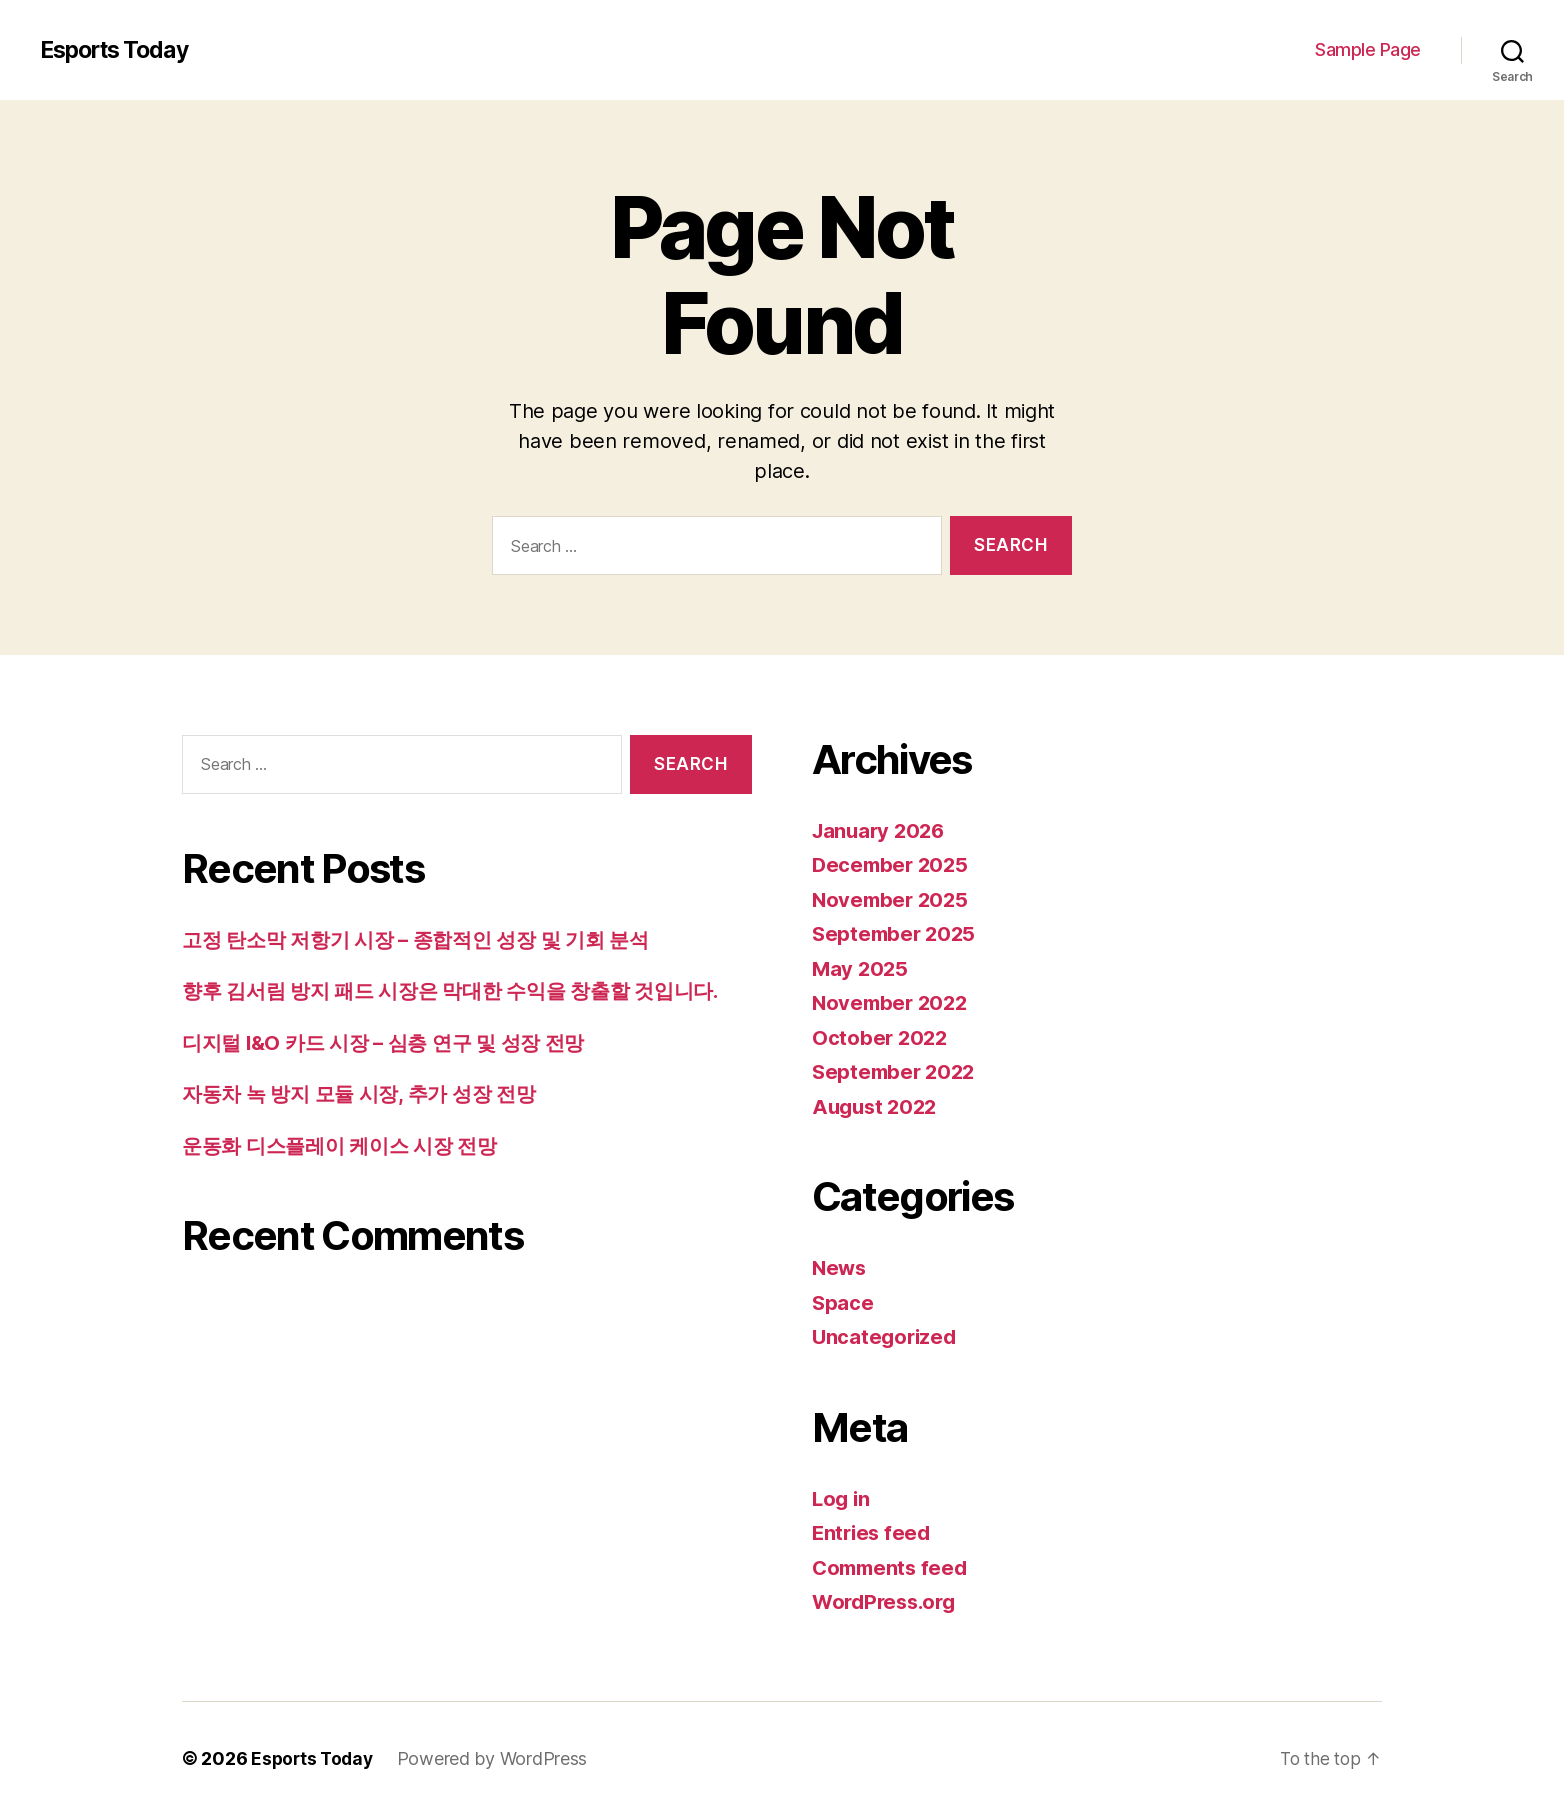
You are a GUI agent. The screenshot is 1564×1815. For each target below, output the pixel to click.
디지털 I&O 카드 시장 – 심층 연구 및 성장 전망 (392, 1042)
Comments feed (893, 1567)
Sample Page (1368, 49)
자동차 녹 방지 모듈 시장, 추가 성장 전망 (367, 1093)
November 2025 (893, 899)
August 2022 (877, 1106)
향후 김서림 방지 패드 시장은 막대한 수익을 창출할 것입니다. (463, 990)
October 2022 (881, 1037)
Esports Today (119, 50)
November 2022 (893, 1002)
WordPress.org (888, 1601)
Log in (842, 1498)
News (840, 1267)
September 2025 (896, 933)
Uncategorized (886, 1336)
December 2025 (893, 864)
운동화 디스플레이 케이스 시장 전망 (347, 1145)
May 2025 (861, 968)
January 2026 (881, 830)
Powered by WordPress (497, 1758)
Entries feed (873, 1532)
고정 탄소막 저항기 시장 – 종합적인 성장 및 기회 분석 (426, 939)
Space (843, 1302)
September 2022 (896, 1071)
